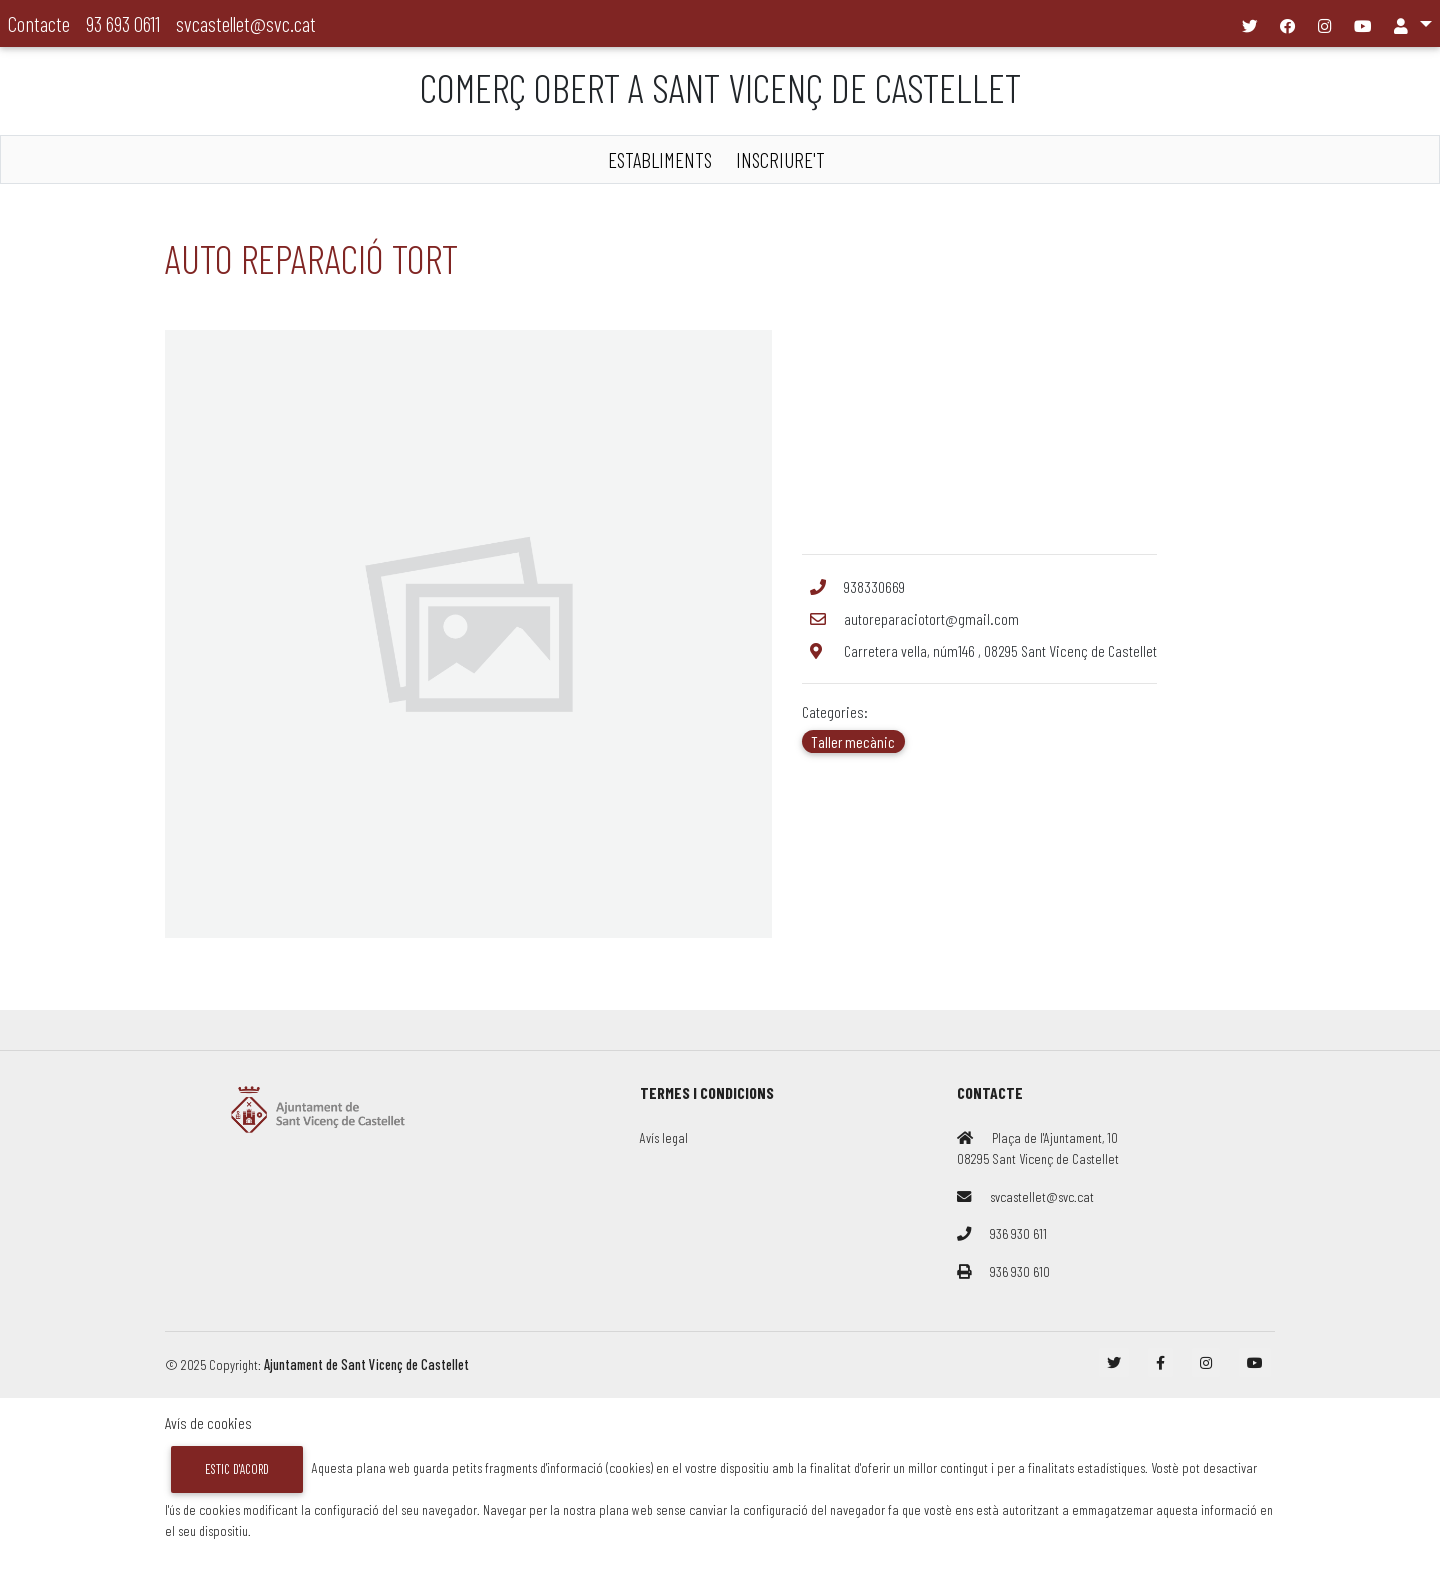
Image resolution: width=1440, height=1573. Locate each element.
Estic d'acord (237, 1469)
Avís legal (664, 1137)
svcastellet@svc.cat (246, 23)
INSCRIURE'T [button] (780, 159)
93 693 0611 (123, 23)
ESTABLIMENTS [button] (660, 159)
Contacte (39, 23)
